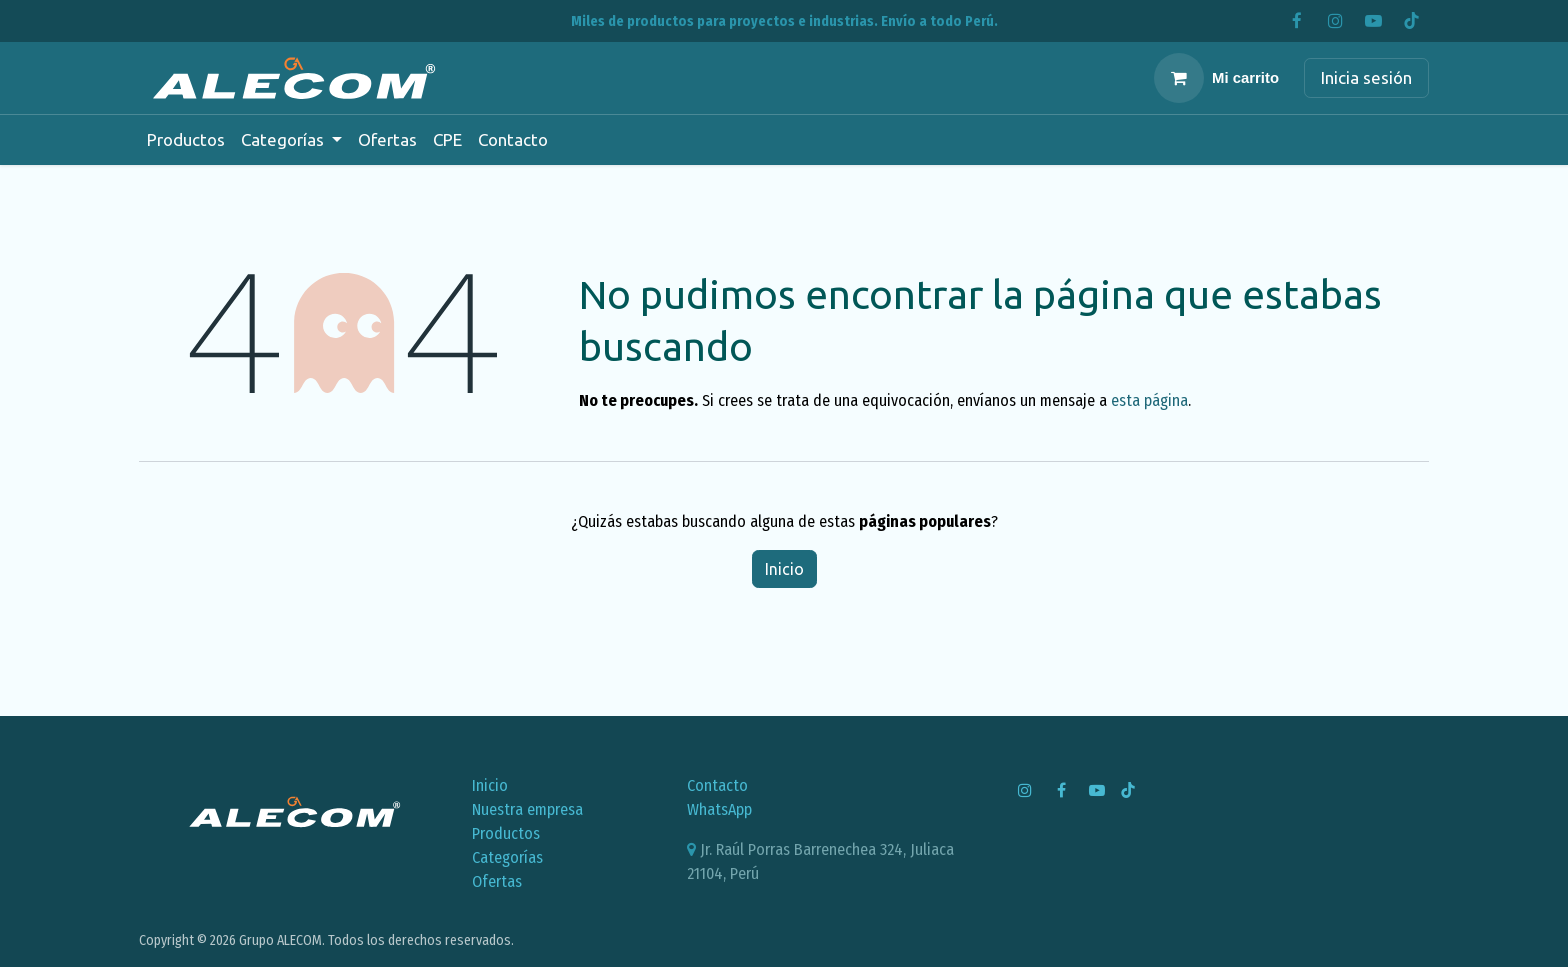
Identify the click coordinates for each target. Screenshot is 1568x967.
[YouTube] (1373, 21)
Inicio (784, 569)
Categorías (507, 857)
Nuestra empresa (527, 809)
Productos (506, 833)
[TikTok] (1411, 21)
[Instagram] (1335, 21)
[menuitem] (186, 140)
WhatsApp (719, 809)
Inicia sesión (1366, 77)
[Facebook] (1297, 21)
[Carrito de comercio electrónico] (1216, 78)
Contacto (717, 785)
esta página (1149, 400)
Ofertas (497, 881)
